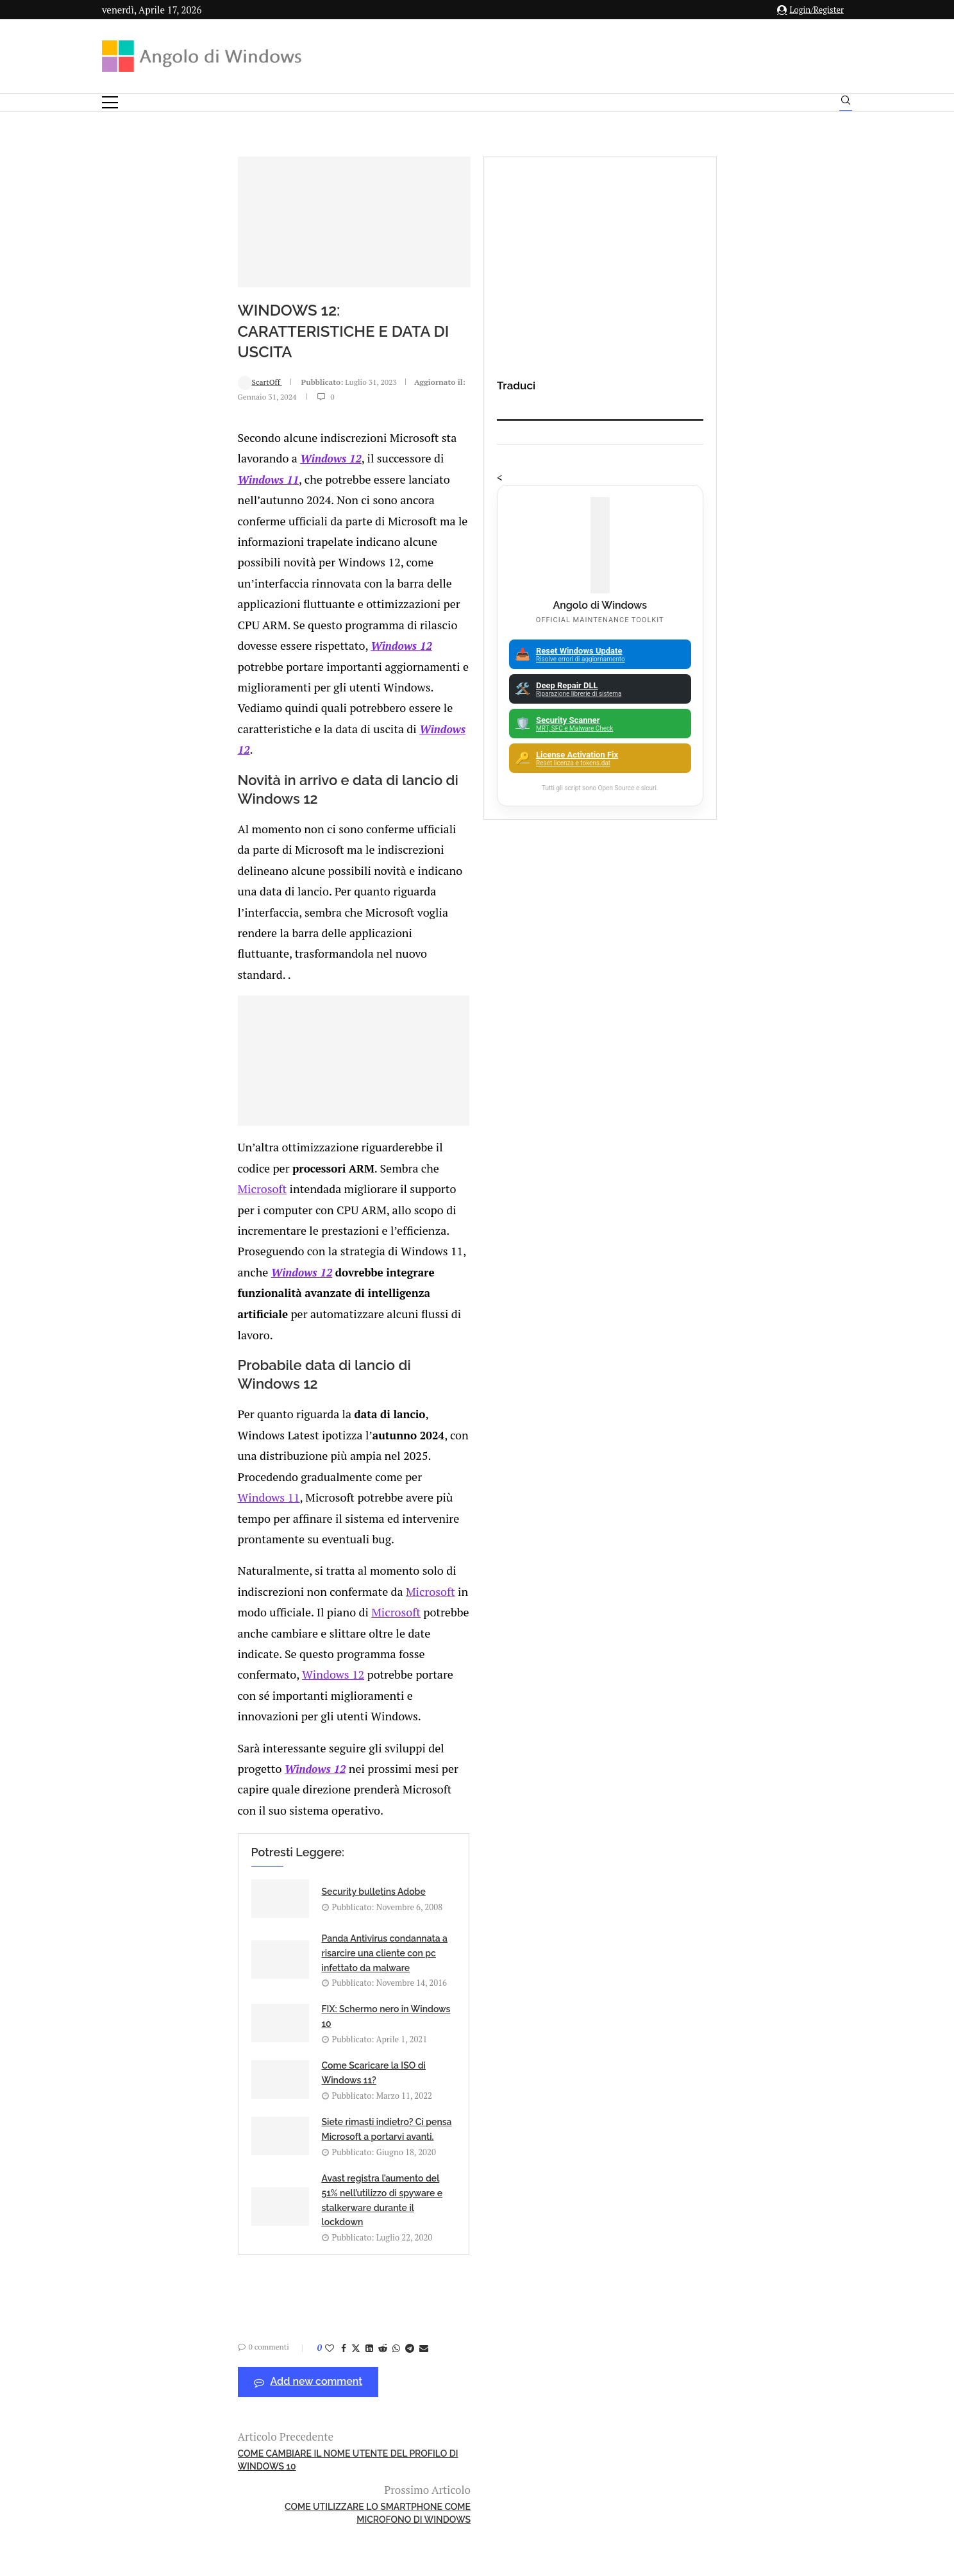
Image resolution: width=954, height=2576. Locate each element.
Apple (744, 2068)
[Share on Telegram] (289, 1738)
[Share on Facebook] (223, 1738)
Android (744, 2046)
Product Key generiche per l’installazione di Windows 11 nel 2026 (246, 2012)
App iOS (751, 2091)
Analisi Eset (744, 2023)
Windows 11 (559, 528)
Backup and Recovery (744, 2157)
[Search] (845, 103)
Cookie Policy (512, 2449)
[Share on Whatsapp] (276, 1738)
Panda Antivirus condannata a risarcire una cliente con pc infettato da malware (515, 1470)
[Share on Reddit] (262, 1738)
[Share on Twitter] (235, 1738)
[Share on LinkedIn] (249, 1738)
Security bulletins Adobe (254, 1460)
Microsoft (535, 1061)
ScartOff (140, 486)
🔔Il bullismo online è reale (236, 2148)
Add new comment (188, 1772)
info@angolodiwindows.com (501, 2383)
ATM (744, 2113)
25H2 (744, 2202)
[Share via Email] (303, 1738)
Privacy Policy (442, 2449)
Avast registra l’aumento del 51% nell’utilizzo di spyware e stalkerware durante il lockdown (507, 1597)
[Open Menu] (110, 102)
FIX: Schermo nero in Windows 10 (272, 1531)
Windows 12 (417, 528)
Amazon (744, 2002)
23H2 (744, 2180)
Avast (744, 2135)
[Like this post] (209, 1738)
